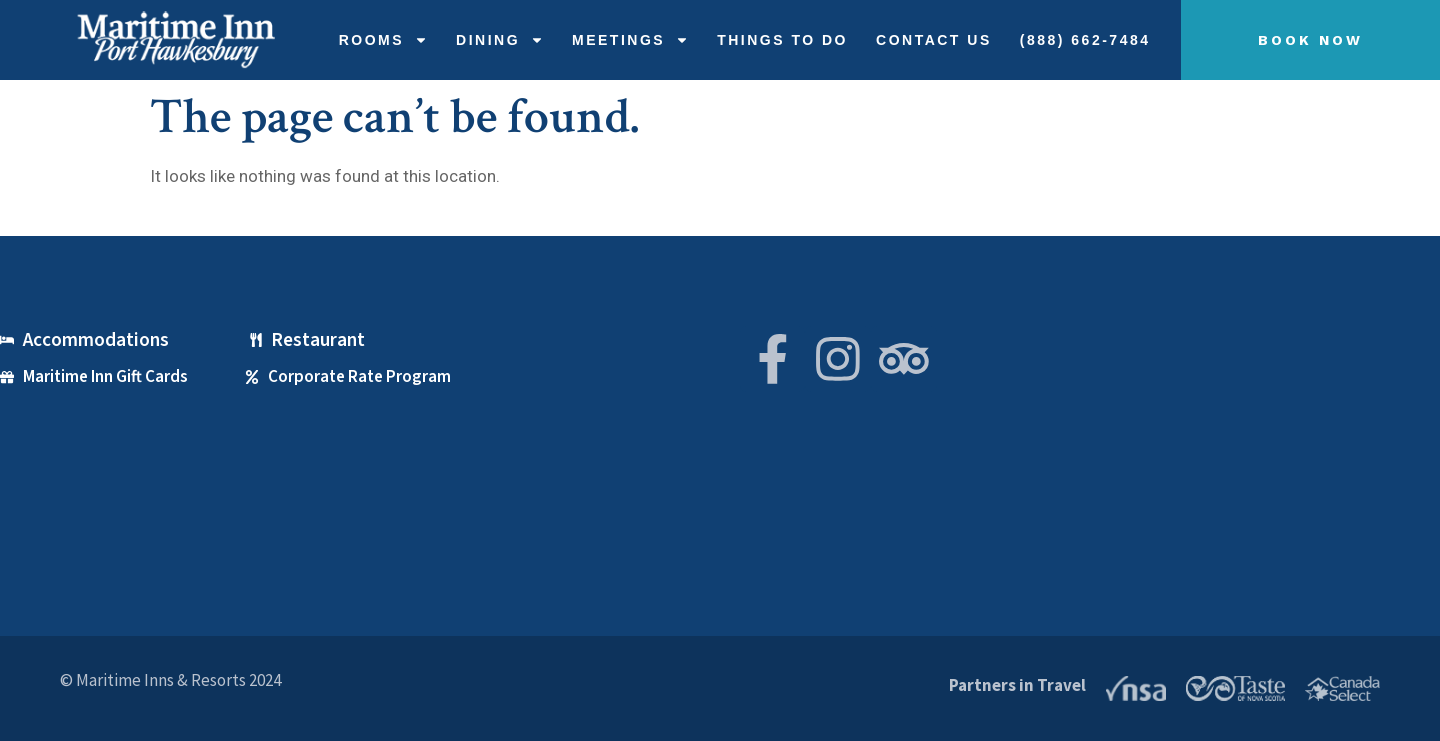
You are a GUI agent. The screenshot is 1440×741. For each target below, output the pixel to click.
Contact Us (934, 40)
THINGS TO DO (782, 40)
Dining (500, 40)
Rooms (383, 40)
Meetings (630, 40)
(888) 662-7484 (1085, 40)
